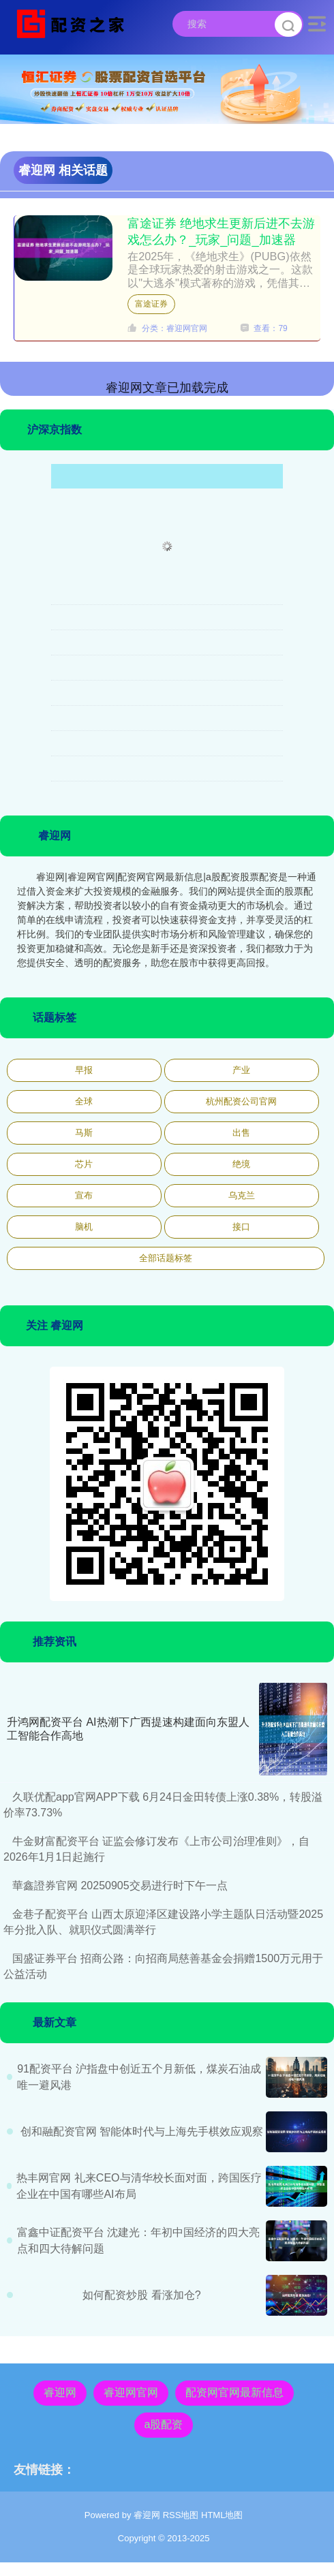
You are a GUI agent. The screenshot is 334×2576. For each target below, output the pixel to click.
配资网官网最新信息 (234, 2392)
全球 (84, 1101)
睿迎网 (60, 2392)
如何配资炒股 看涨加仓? (141, 2295)
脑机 (84, 1227)
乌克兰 (241, 1195)
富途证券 (151, 304)
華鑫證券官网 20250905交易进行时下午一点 (120, 1885)
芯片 (84, 1164)
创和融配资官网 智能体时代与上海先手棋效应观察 (141, 2131)
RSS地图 (181, 2515)
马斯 (84, 1133)
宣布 (84, 1195)
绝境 (241, 1164)
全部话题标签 (165, 1258)
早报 (84, 1070)
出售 (241, 1133)
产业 (241, 1070)
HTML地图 (222, 2515)
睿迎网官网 (131, 2392)
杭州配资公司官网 (241, 1101)
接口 (241, 1227)
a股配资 (164, 2424)
